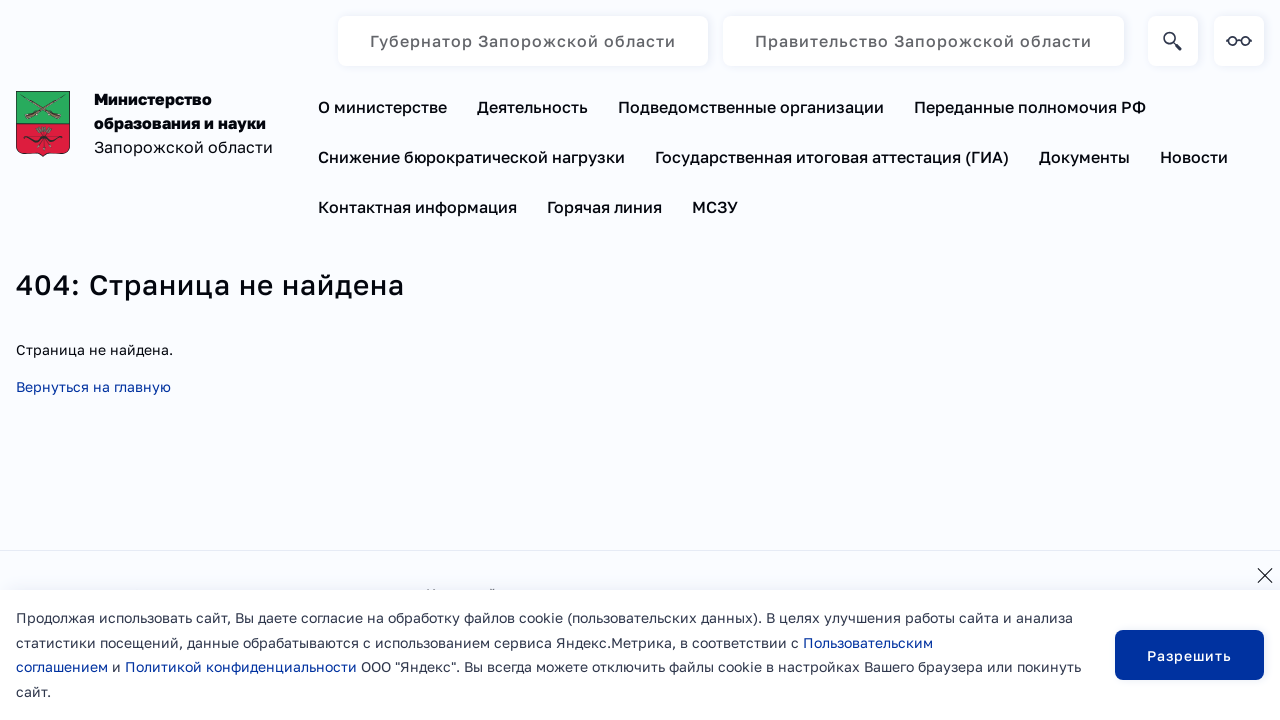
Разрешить (1189, 655)
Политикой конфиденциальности (241, 666)
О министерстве (382, 107)
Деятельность (532, 107)
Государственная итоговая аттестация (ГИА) (832, 157)
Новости (1194, 157)
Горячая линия (604, 207)
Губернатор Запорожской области (523, 41)
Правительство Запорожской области (923, 41)
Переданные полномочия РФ (1030, 107)
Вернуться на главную (93, 386)
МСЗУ (715, 207)
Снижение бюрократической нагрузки (471, 157)
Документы (1084, 157)
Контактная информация (417, 207)
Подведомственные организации (751, 107)
